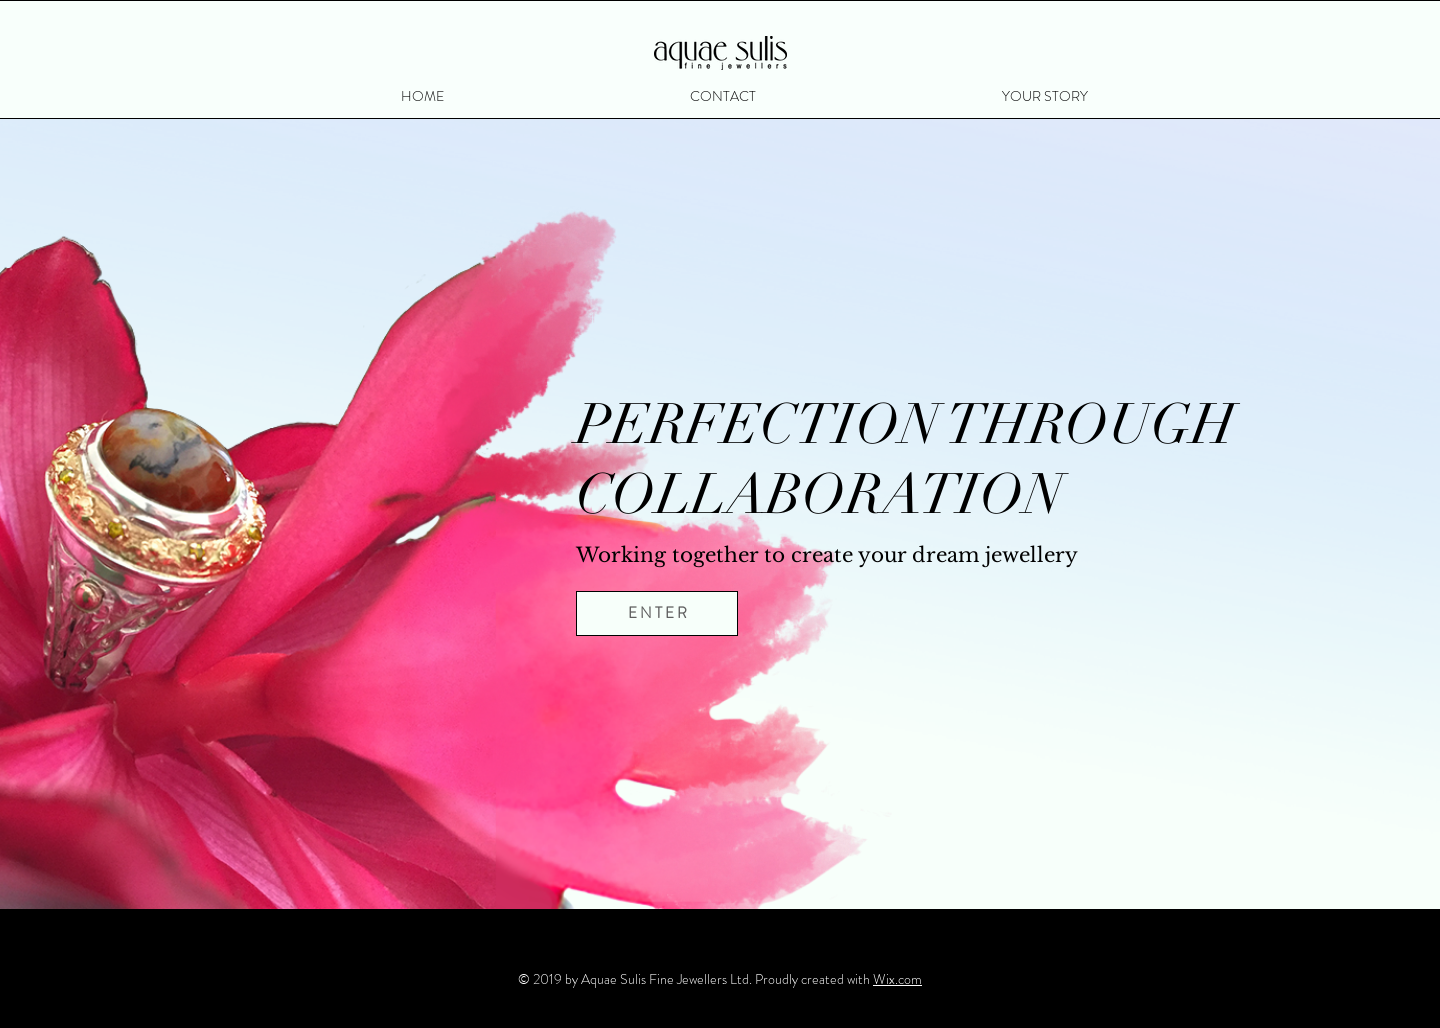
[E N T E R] (657, 613)
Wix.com (897, 979)
